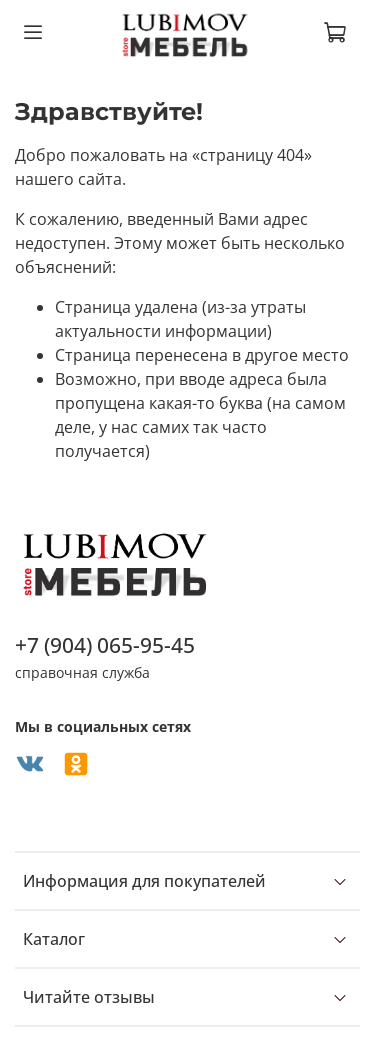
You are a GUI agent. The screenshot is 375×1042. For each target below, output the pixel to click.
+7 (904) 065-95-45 (105, 645)
